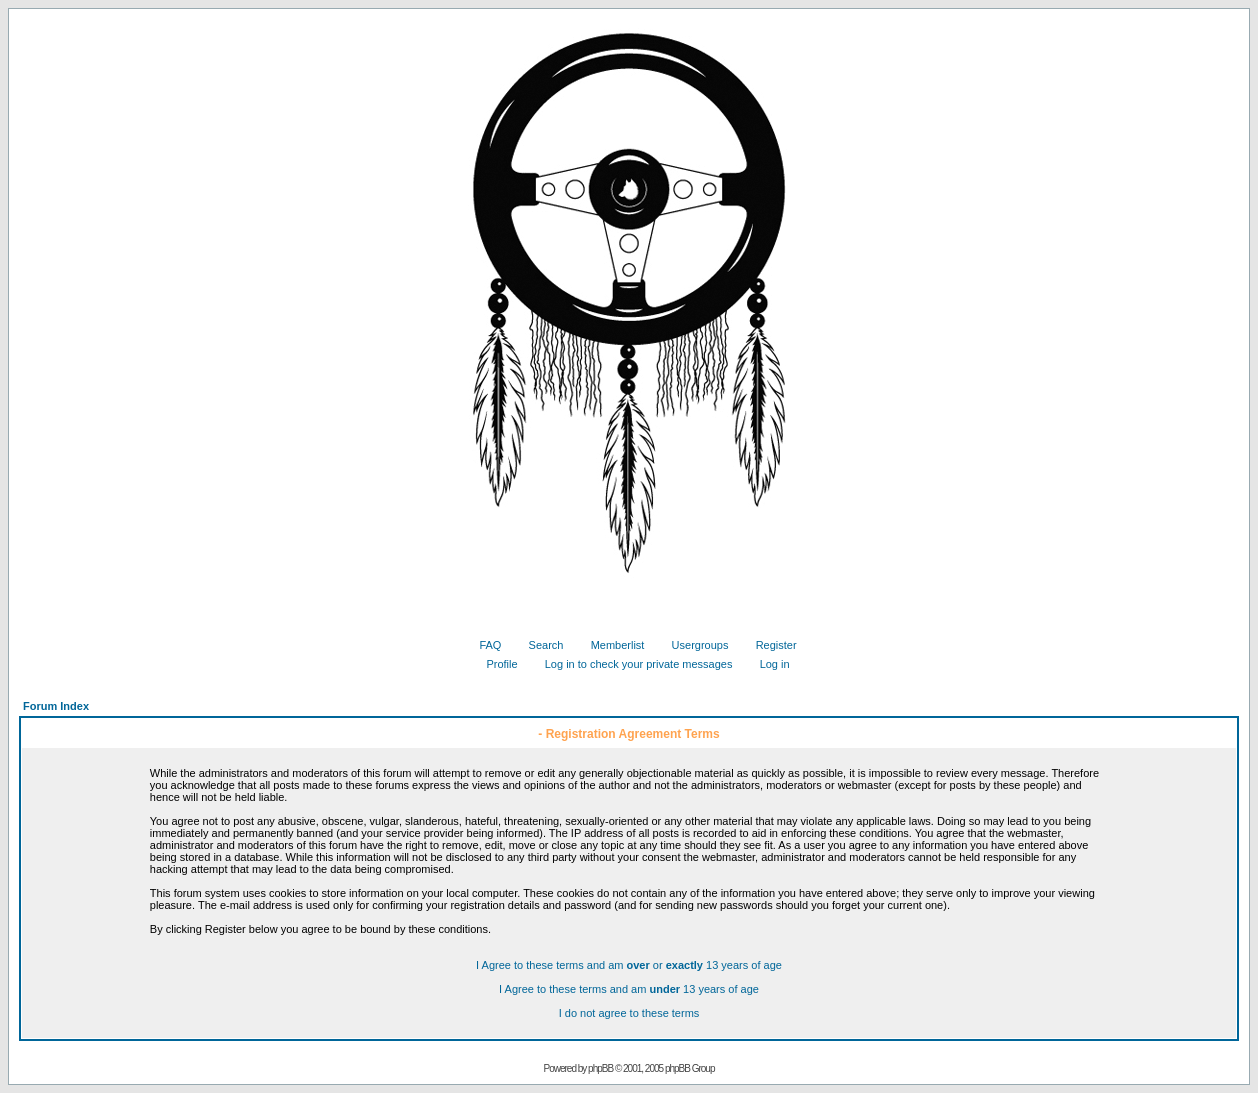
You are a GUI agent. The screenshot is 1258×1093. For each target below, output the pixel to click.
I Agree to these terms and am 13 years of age (629, 989)
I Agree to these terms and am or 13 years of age (629, 965)
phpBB (600, 1068)
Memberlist (610, 645)
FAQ (482, 645)
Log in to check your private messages (631, 664)
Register (769, 645)
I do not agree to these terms (629, 1013)
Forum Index (56, 706)
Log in (767, 664)
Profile (494, 664)
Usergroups (693, 645)
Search (539, 645)
